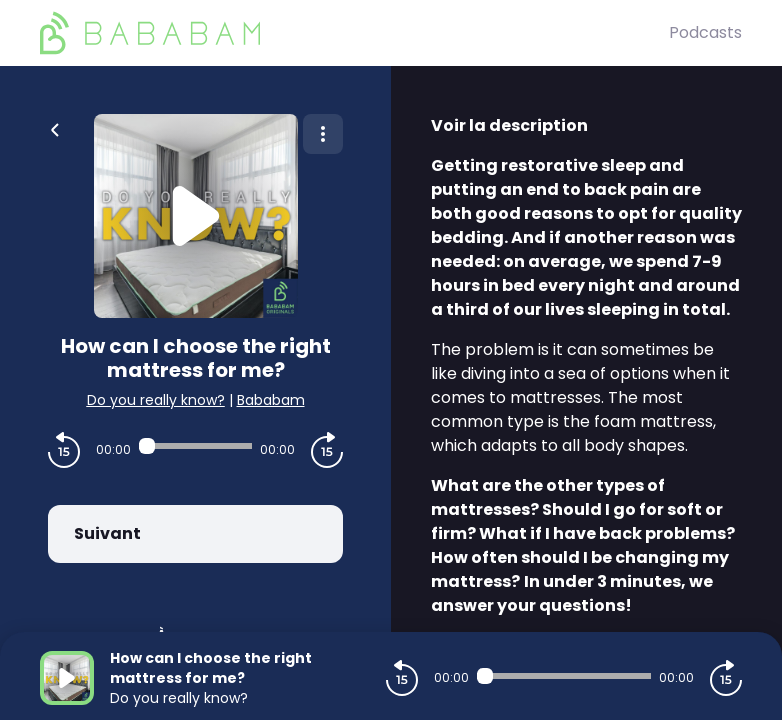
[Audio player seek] (195, 446)
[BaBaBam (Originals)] (354, 33)
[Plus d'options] (323, 134)
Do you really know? (156, 400)
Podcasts (705, 32)
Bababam (271, 400)
